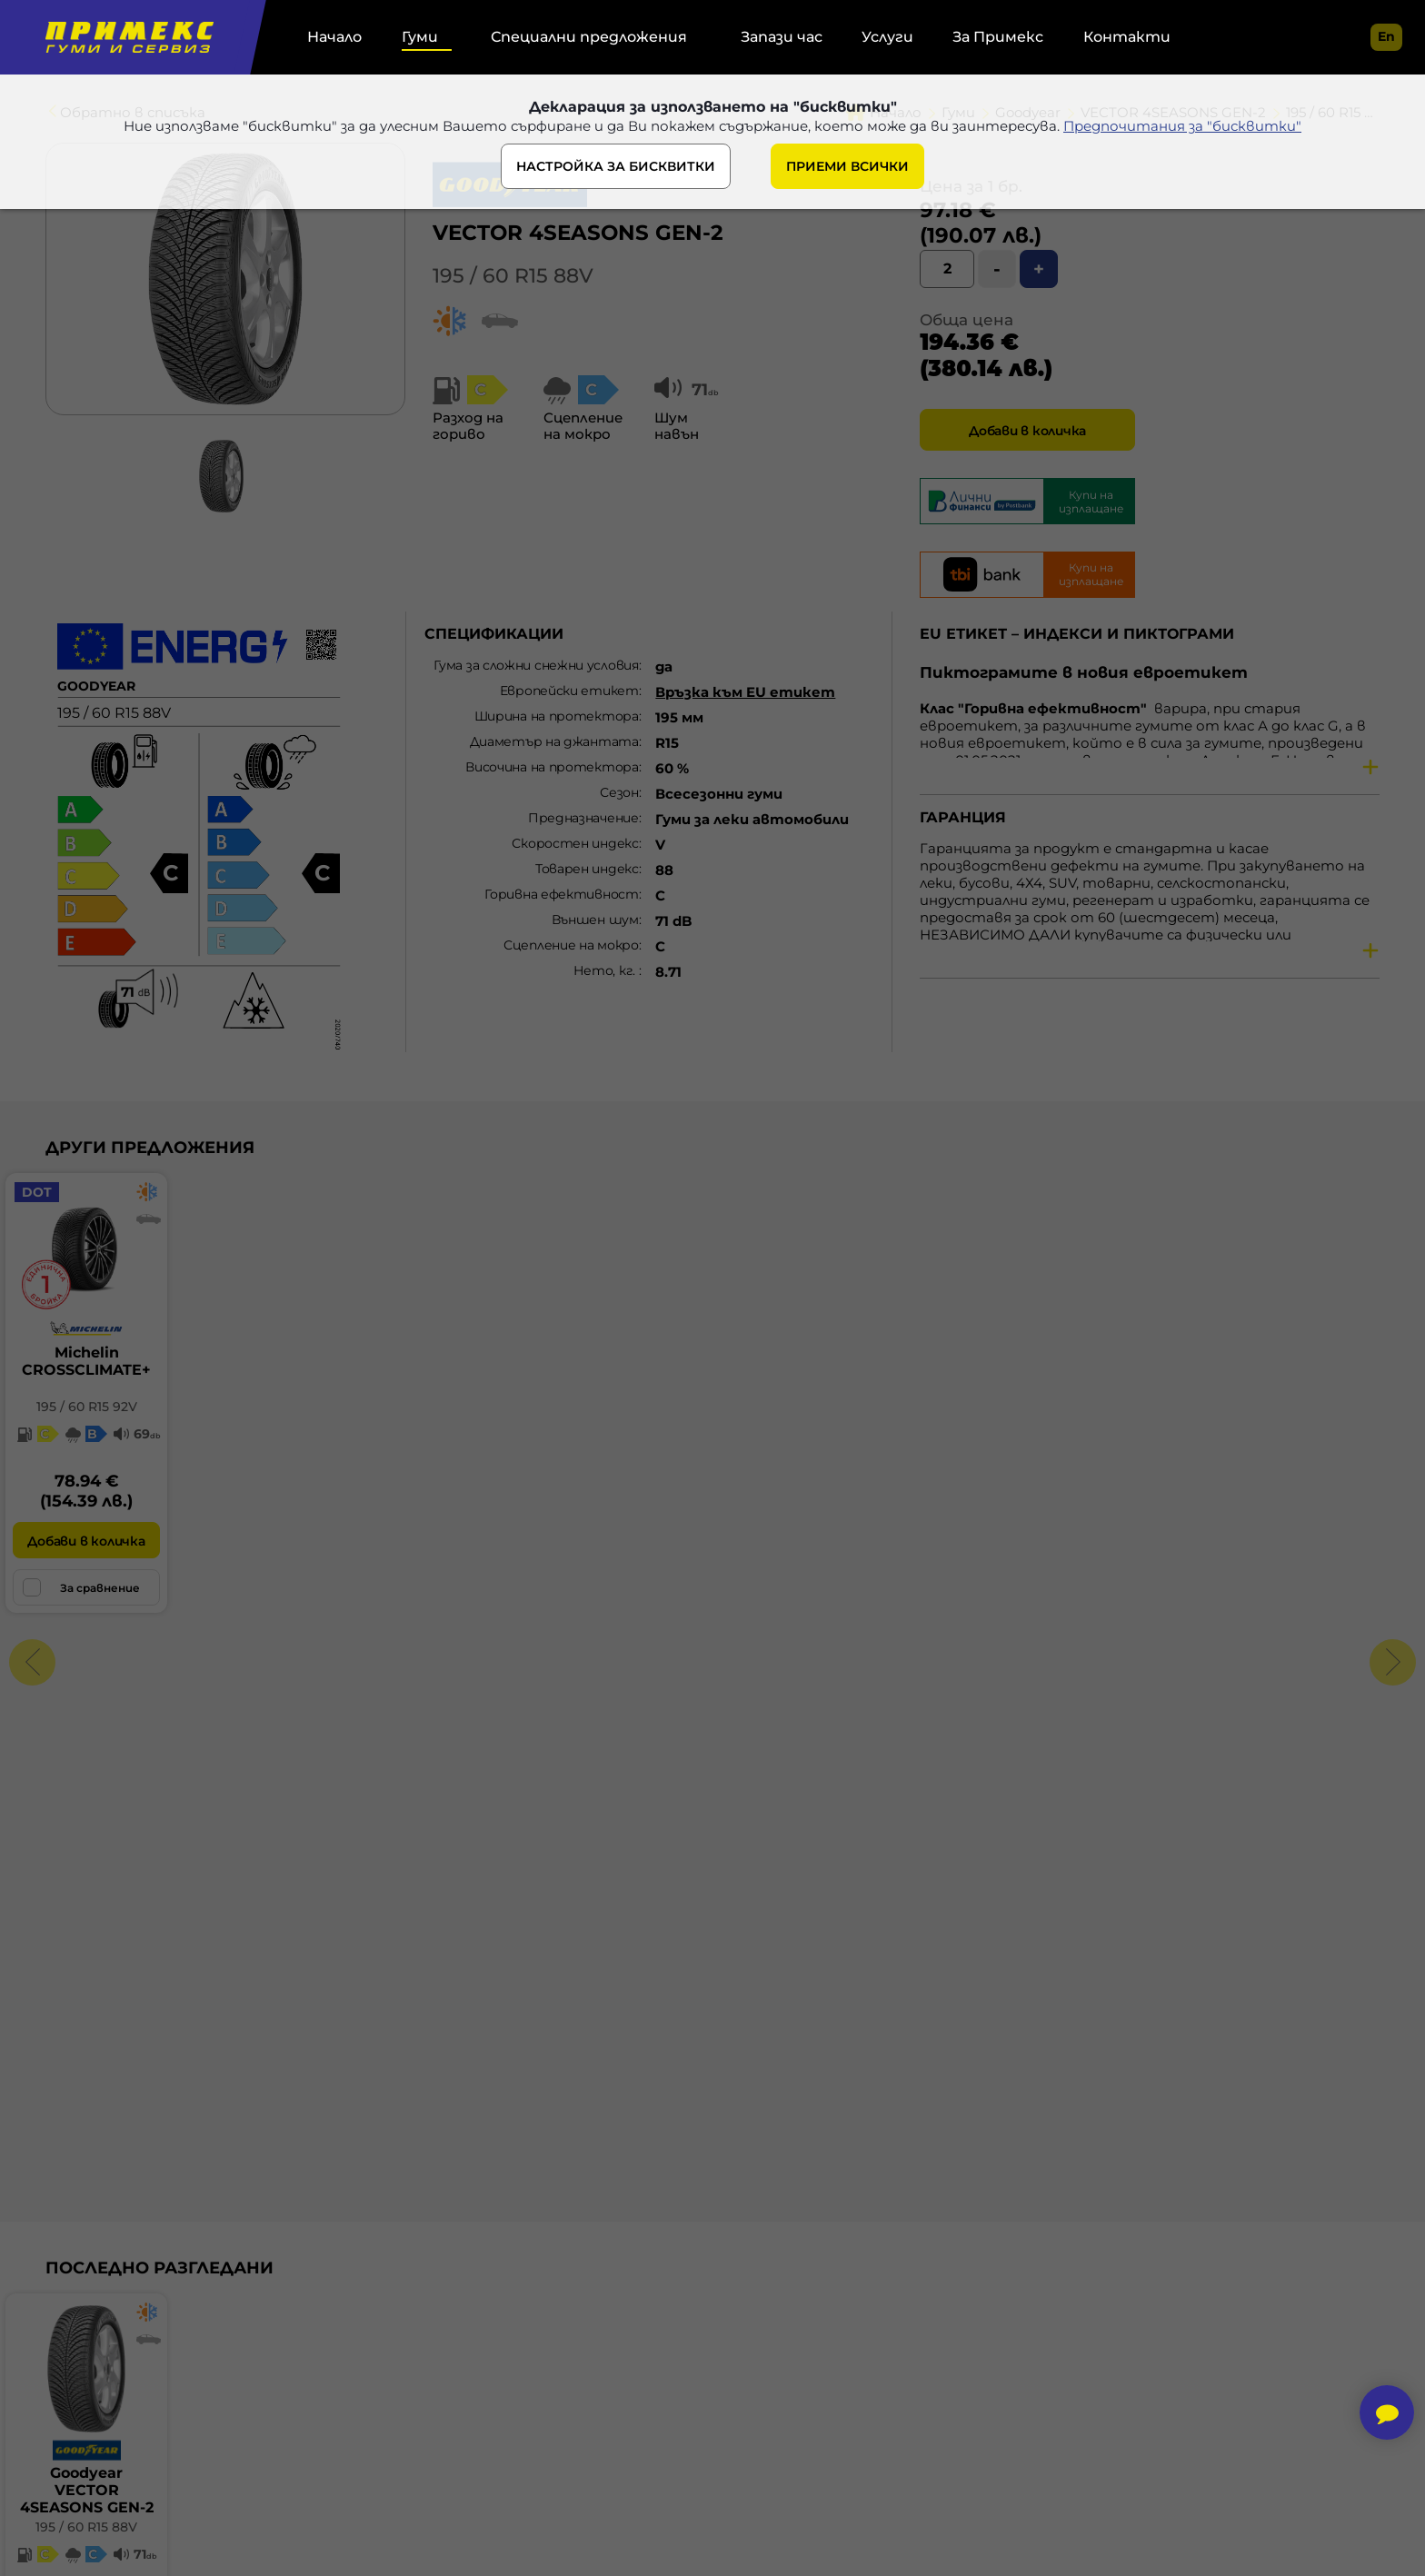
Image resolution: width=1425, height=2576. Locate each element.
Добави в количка (1027, 431)
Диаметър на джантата (554, 741)
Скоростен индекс (575, 843)
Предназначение (583, 818)
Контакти (1127, 36)
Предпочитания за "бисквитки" (1182, 125)
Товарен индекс (587, 868)
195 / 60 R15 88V (513, 276)
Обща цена (966, 320)
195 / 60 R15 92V (86, 1406)
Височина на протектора (551, 767)
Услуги (887, 36)
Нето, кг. (606, 970)
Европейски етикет (569, 690)
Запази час (781, 36)
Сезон (619, 792)
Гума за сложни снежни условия (535, 665)
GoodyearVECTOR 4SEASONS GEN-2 (87, 2490)
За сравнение (81, 1587)
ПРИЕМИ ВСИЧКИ (847, 166)
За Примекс (997, 36)
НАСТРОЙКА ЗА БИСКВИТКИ (615, 166)
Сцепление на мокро (571, 945)
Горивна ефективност (561, 894)
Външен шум (595, 919)
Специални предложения (589, 36)
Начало (334, 36)
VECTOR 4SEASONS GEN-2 (578, 232)
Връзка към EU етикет (745, 692)
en (1386, 36)
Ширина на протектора (556, 716)
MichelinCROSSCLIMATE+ (86, 1361)
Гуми (420, 36)
